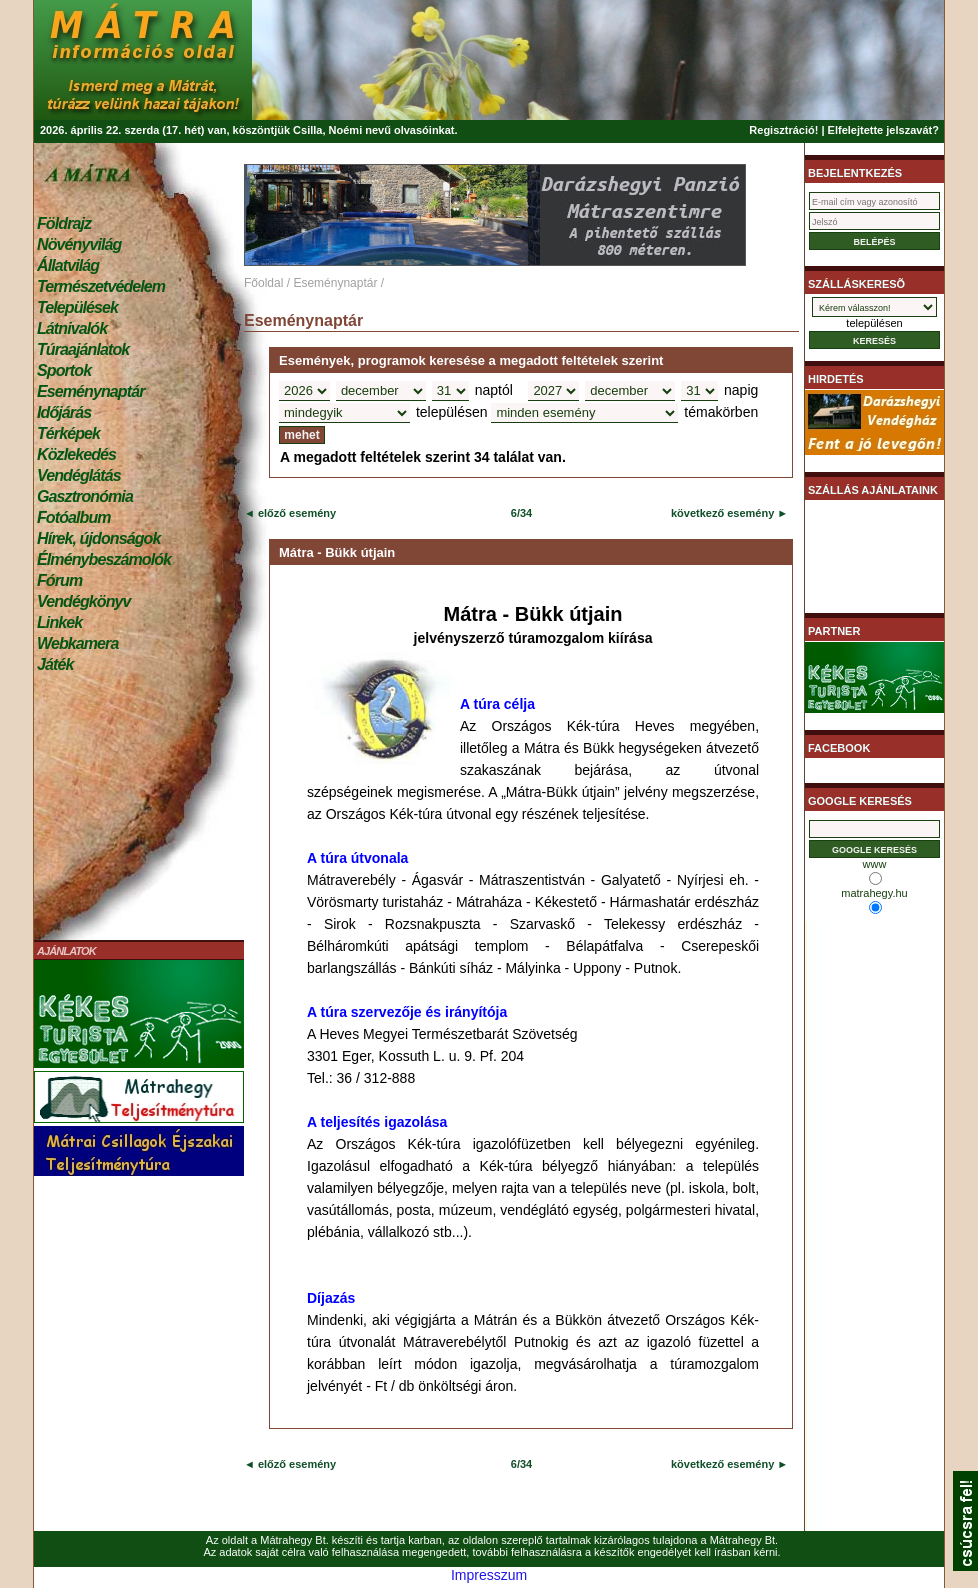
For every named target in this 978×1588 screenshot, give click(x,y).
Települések (77, 307)
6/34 (521, 513)
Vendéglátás (79, 475)
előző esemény (295, 513)
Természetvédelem (101, 286)
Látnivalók (72, 328)
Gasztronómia (85, 496)
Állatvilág (68, 265)
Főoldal (263, 283)
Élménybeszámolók (104, 559)
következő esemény (722, 513)
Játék (55, 664)
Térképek (68, 433)
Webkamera (77, 643)
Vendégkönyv (84, 601)
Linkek (59, 622)
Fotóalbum (74, 517)
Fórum (59, 580)
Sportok (64, 370)
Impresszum (489, 1575)
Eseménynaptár (90, 391)
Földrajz (64, 223)
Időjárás (64, 412)
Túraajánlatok (83, 349)
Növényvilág (79, 244)
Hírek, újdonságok (98, 538)
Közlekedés (76, 454)
